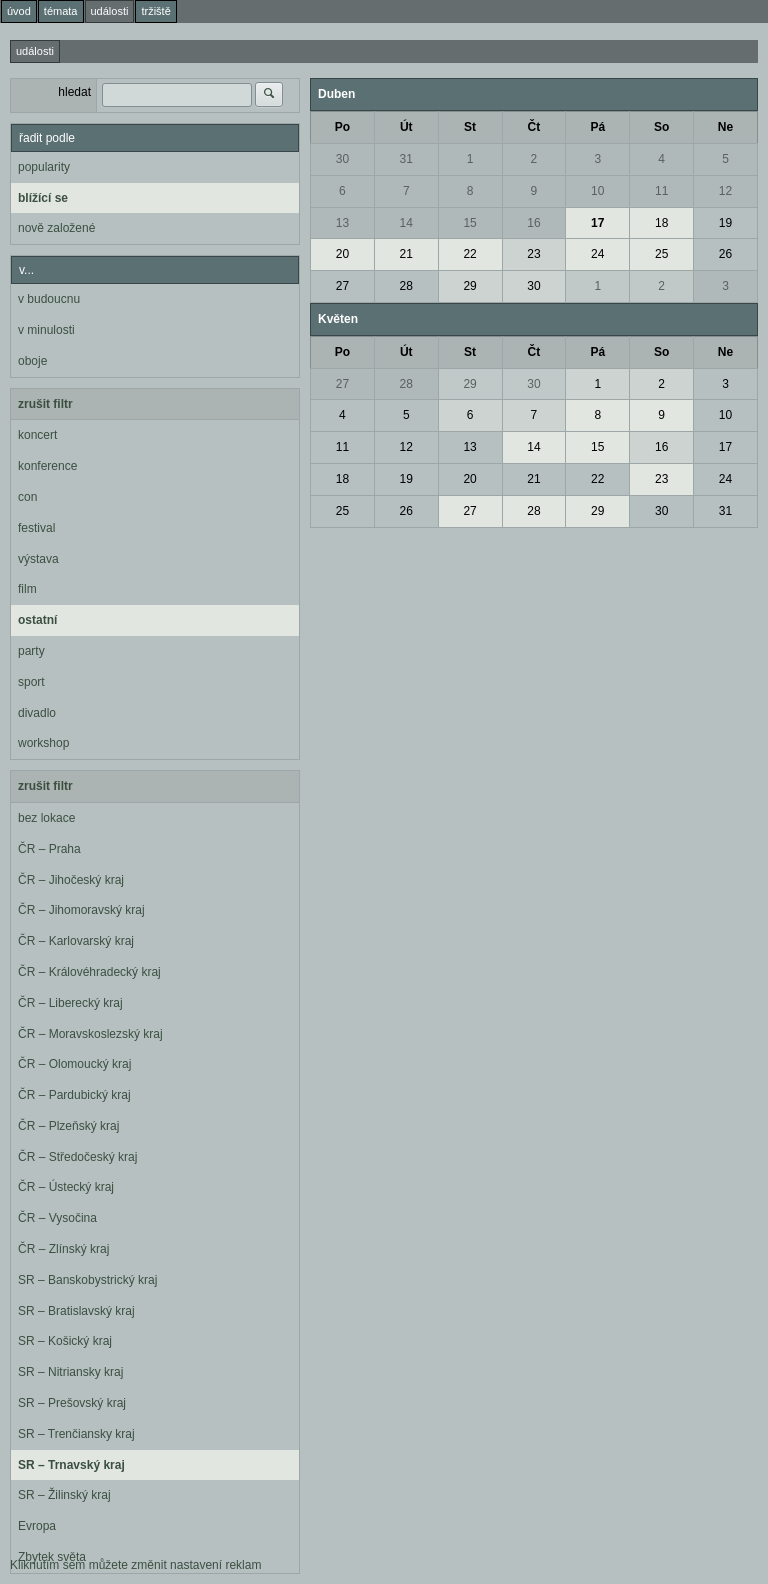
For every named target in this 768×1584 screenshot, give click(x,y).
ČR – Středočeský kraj (77, 1157)
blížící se (43, 198)
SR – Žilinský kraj (64, 1495)
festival (36, 528)
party (31, 651)
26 (725, 254)
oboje (32, 361)
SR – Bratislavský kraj (76, 1311)
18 (661, 223)
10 (597, 191)
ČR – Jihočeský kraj (71, 880)
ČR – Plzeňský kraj (68, 1126)
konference (47, 466)
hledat (74, 92)
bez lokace (46, 818)
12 (725, 191)
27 (342, 286)
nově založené (56, 228)
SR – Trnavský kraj (71, 1465)
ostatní (37, 620)
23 (533, 254)
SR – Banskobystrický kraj (87, 1280)
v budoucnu (49, 299)
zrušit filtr (45, 404)
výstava (38, 559)
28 (406, 286)
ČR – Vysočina (57, 1218)
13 (342, 223)
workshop (43, 743)
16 (533, 223)
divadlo (37, 713)
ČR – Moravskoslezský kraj (90, 1034)
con (27, 497)
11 (661, 191)
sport (31, 682)
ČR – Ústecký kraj (66, 1187)
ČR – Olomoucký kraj (74, 1064)
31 (406, 159)
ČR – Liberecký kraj (70, 1003)
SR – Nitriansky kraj (70, 1372)
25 (661, 254)
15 (469, 223)
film (27, 589)
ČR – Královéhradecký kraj (89, 972)
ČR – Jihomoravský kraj (81, 910)
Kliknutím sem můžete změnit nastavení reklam (135, 1565)
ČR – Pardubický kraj (74, 1095)
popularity (44, 167)
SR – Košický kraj (65, 1341)
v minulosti (46, 330)
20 (342, 254)
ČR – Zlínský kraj (63, 1249)
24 (597, 254)
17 (597, 223)
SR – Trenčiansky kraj (76, 1434)
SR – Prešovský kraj (72, 1403)
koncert (37, 435)
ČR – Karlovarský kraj (76, 941)
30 (342, 159)
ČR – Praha (49, 849)
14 (406, 223)
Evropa (37, 1526)
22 (469, 254)
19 (725, 223)
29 (469, 286)
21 (406, 254)
